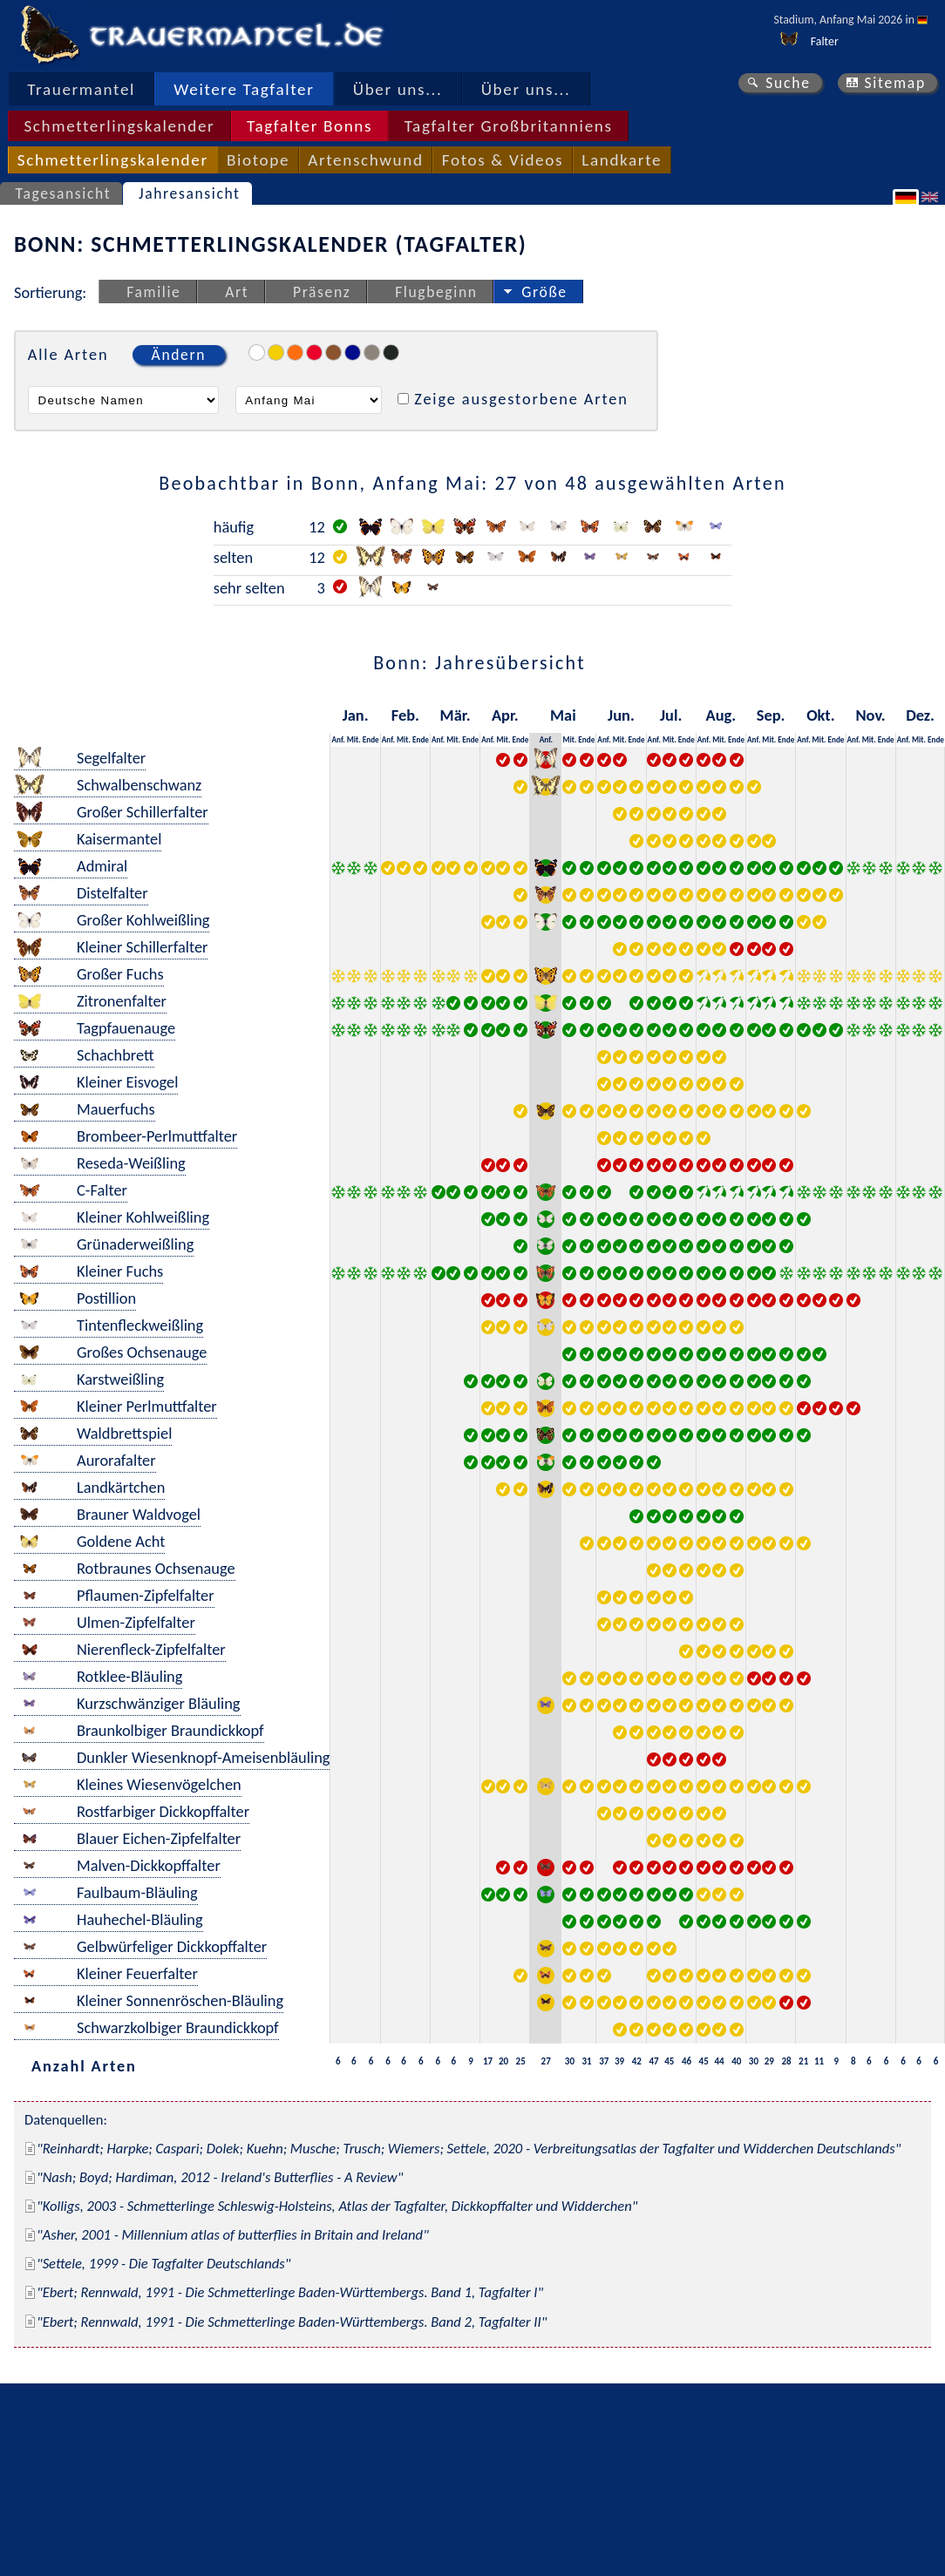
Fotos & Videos (502, 160)
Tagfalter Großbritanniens (509, 126)
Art (236, 292)
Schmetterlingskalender (119, 126)
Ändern (179, 354)
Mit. (354, 739)
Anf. (337, 739)
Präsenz (321, 292)
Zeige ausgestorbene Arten (521, 399)
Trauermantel (81, 89)
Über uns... (398, 89)
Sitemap (895, 82)
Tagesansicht (64, 193)
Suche (788, 82)
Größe (544, 292)
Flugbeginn (436, 292)
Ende (371, 739)
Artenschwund (365, 160)
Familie (153, 292)
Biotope (258, 160)
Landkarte (621, 160)
